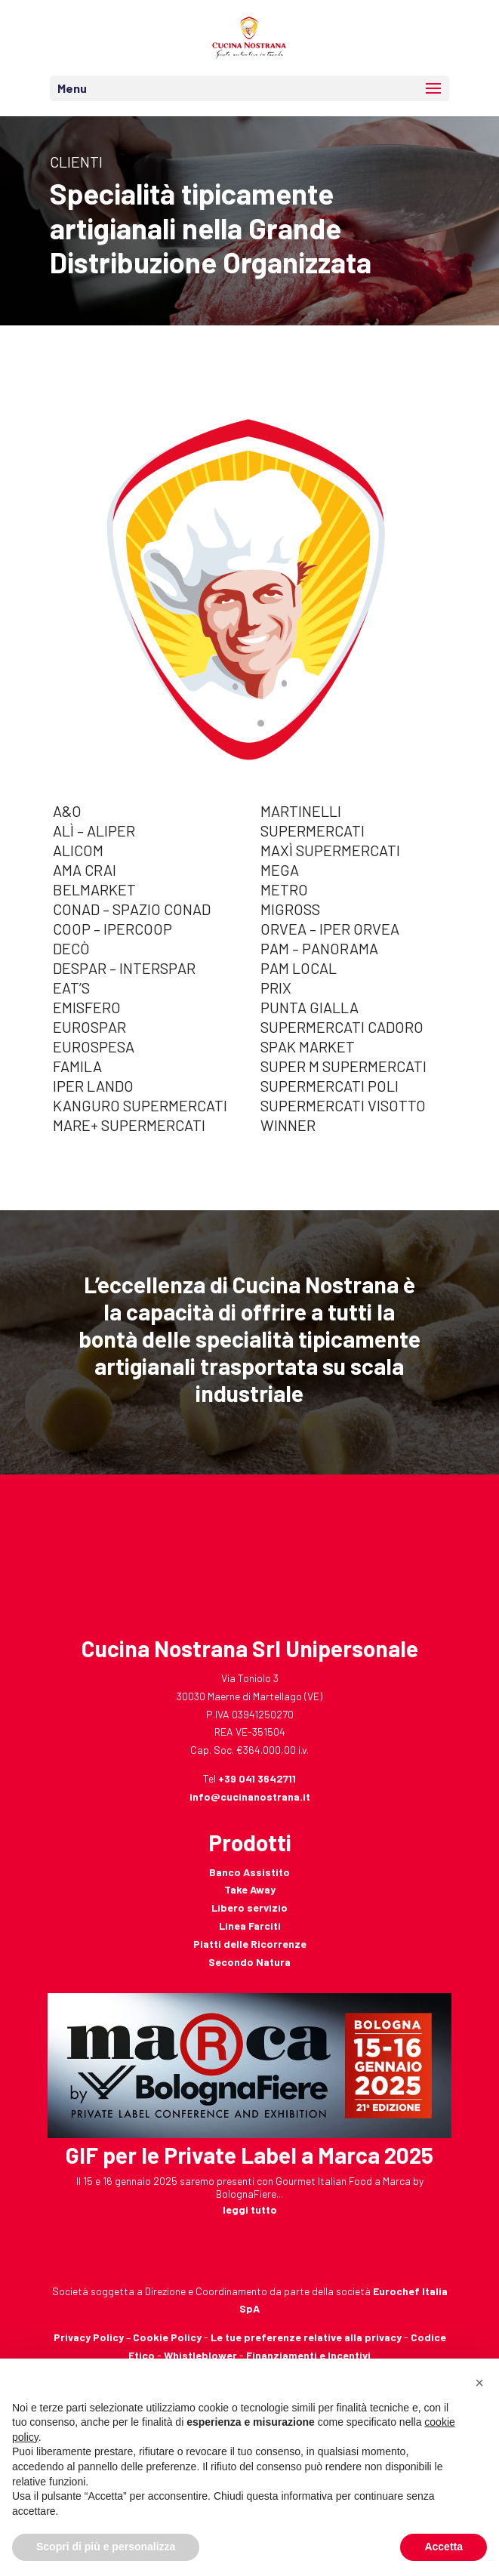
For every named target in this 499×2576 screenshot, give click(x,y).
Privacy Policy (89, 2337)
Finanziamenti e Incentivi (308, 2355)
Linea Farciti (250, 1925)
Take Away (250, 1889)
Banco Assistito (249, 1872)
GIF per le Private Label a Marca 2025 (249, 2154)
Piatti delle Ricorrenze (249, 1943)
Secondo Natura (249, 1961)
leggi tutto (250, 2209)
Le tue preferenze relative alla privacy (306, 2337)
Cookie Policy (167, 2337)
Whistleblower (200, 2355)
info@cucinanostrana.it (249, 1796)
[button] (479, 2383)
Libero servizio (249, 1907)
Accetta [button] (443, 2547)
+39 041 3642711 (257, 1778)
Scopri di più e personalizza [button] (105, 2547)
